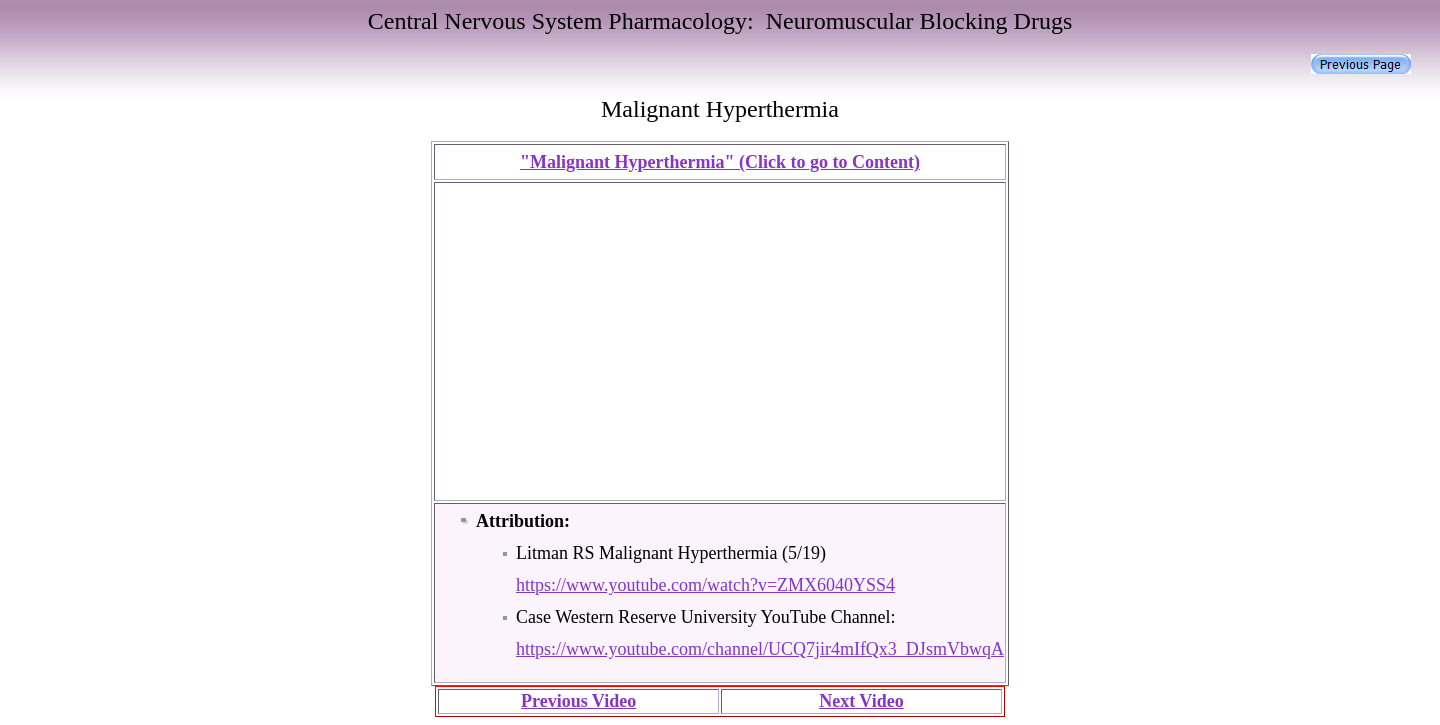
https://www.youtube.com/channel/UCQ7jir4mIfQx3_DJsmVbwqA (760, 649)
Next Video (861, 701)
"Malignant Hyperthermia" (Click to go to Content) (720, 162)
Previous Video (578, 701)
